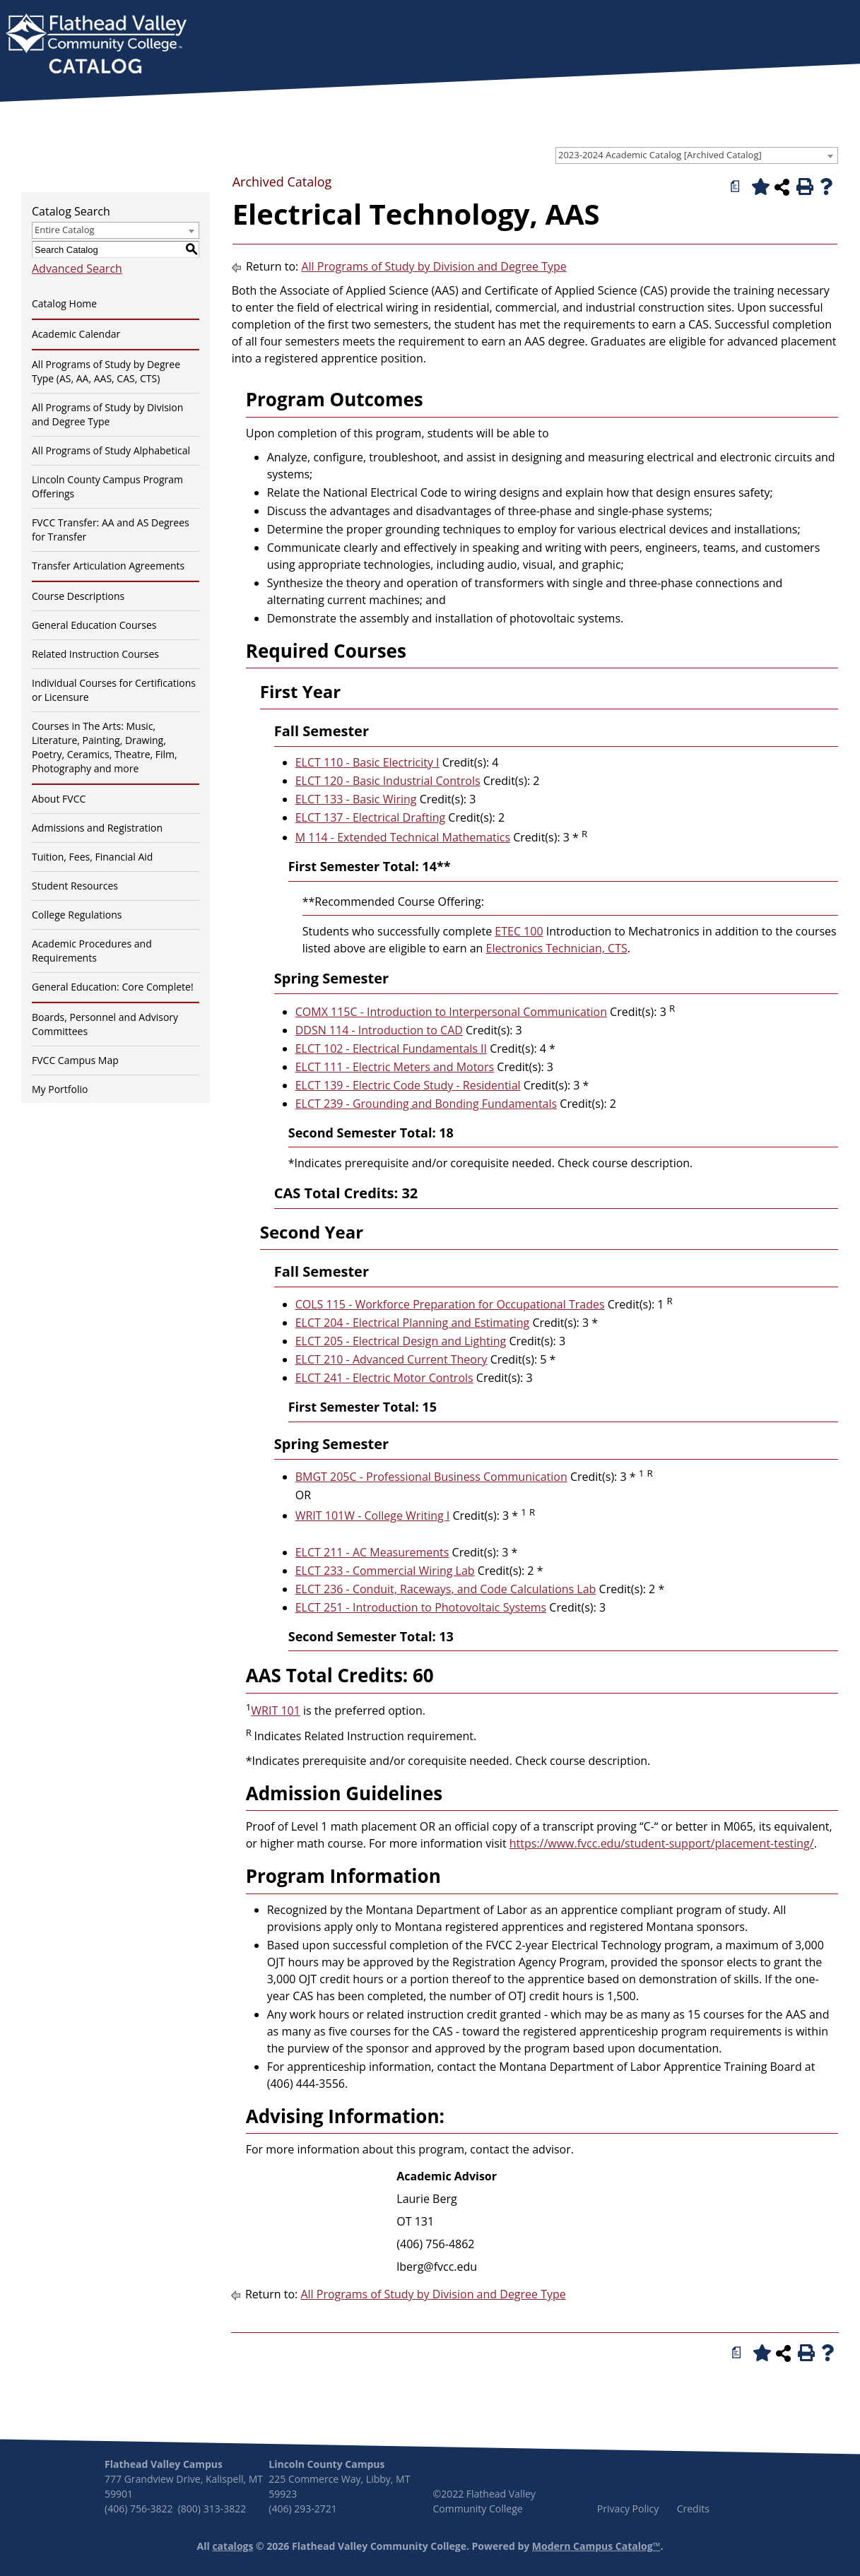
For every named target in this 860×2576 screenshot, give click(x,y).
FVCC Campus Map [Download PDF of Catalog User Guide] (75, 1060)
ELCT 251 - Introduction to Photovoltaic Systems (420, 1607)
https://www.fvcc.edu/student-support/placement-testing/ (661, 1843)
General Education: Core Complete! (113, 986)
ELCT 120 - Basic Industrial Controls (388, 780)
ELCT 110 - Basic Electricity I (367, 762)
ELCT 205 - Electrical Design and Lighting (401, 1341)
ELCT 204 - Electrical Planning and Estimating (412, 1322)
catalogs (232, 2546)
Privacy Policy (628, 2508)
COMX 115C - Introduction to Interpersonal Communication (451, 1012)
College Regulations (77, 914)
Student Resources (75, 885)
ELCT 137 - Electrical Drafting (370, 817)
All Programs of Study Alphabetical (111, 450)
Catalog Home (64, 303)
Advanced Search (77, 268)
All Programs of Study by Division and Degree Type (107, 414)
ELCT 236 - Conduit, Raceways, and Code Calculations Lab (445, 1589)
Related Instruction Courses (95, 654)
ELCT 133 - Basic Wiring (356, 799)
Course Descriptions (78, 596)
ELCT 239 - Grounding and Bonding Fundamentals (426, 1103)
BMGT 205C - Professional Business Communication (431, 1476)
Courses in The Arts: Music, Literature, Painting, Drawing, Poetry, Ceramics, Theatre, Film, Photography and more (104, 747)
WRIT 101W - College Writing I (372, 1515)
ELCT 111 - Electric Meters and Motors (394, 1067)
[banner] (96, 45)
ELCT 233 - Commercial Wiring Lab (385, 1570)
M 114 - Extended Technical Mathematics (402, 837)
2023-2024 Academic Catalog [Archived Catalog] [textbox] (660, 154)
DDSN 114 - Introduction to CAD (379, 1030)
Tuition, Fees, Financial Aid (92, 856)
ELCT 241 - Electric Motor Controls (384, 1378)
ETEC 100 (519, 931)
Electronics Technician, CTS (557, 948)
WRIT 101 (275, 1710)
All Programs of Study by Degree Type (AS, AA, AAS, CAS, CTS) (106, 371)
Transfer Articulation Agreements (108, 565)
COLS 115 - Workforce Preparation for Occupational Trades (450, 1304)
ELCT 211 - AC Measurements (372, 1552)
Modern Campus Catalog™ (596, 2546)
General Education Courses (94, 625)
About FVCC (59, 798)
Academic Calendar (76, 334)
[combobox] (696, 155)
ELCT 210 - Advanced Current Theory (391, 1359)
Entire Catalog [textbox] (65, 229)
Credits (693, 2508)
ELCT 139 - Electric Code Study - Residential (408, 1085)
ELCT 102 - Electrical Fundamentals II (391, 1048)
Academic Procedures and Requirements (92, 950)
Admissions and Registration (97, 827)
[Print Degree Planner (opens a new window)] (736, 186)
